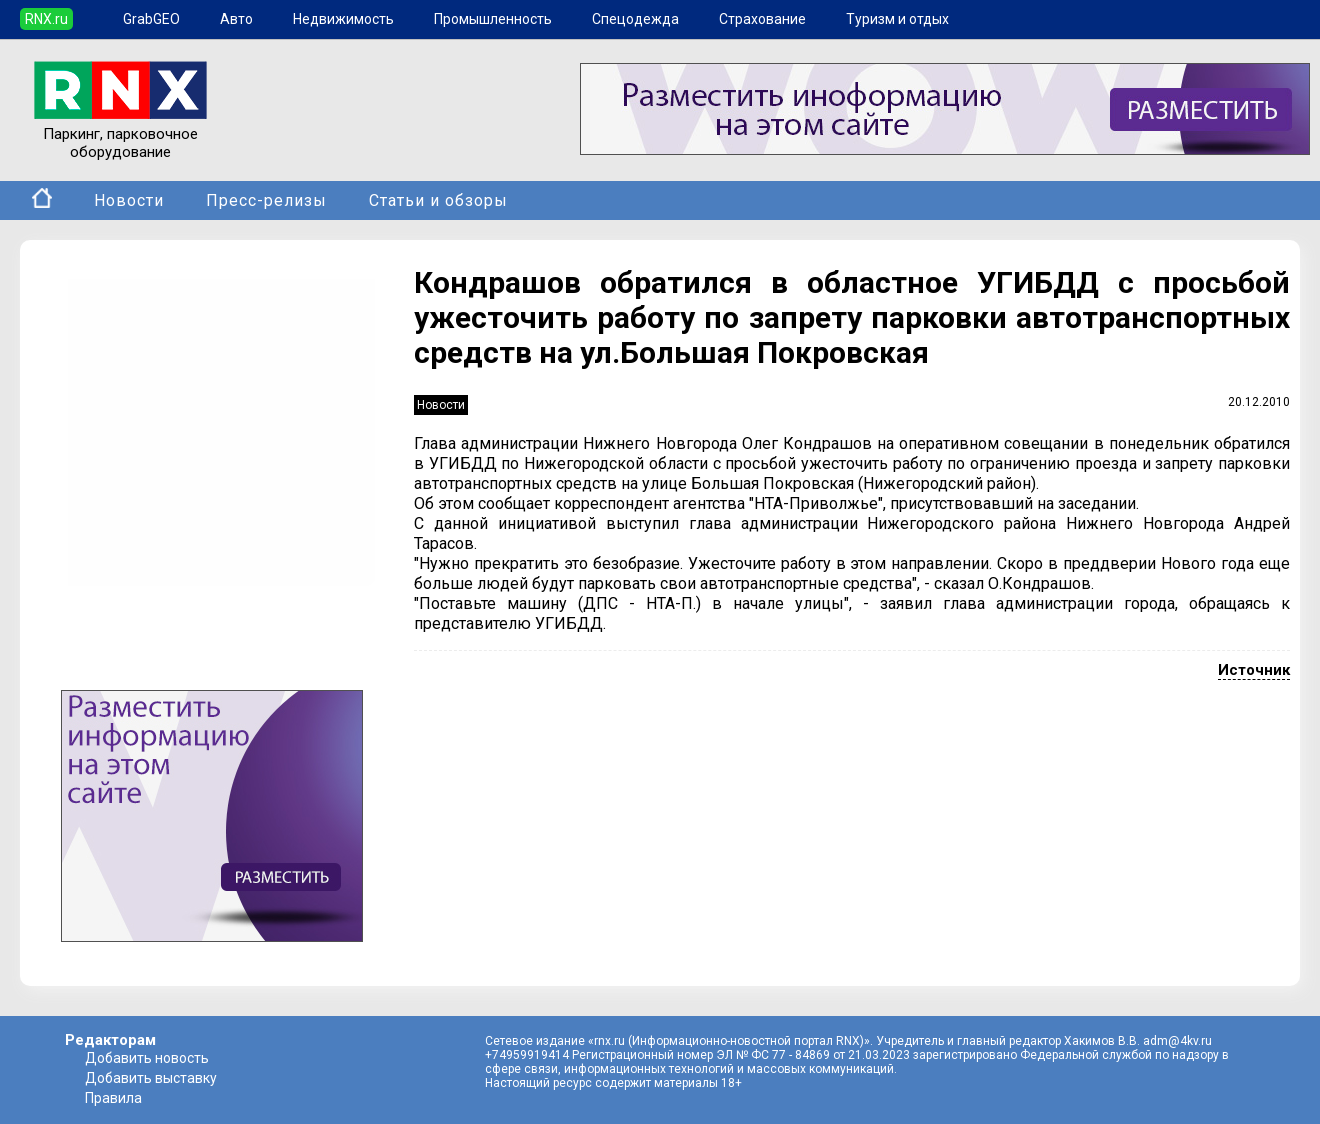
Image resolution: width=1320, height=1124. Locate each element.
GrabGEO (151, 19)
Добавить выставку (151, 1078)
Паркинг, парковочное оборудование (120, 134)
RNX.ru (46, 19)
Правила (113, 1098)
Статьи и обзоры (438, 200)
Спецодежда (635, 19)
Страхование (762, 19)
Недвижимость (343, 19)
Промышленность (493, 19)
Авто (236, 19)
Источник (1254, 670)
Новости (129, 200)
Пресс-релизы (266, 200)
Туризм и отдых (897, 19)
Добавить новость (147, 1058)
